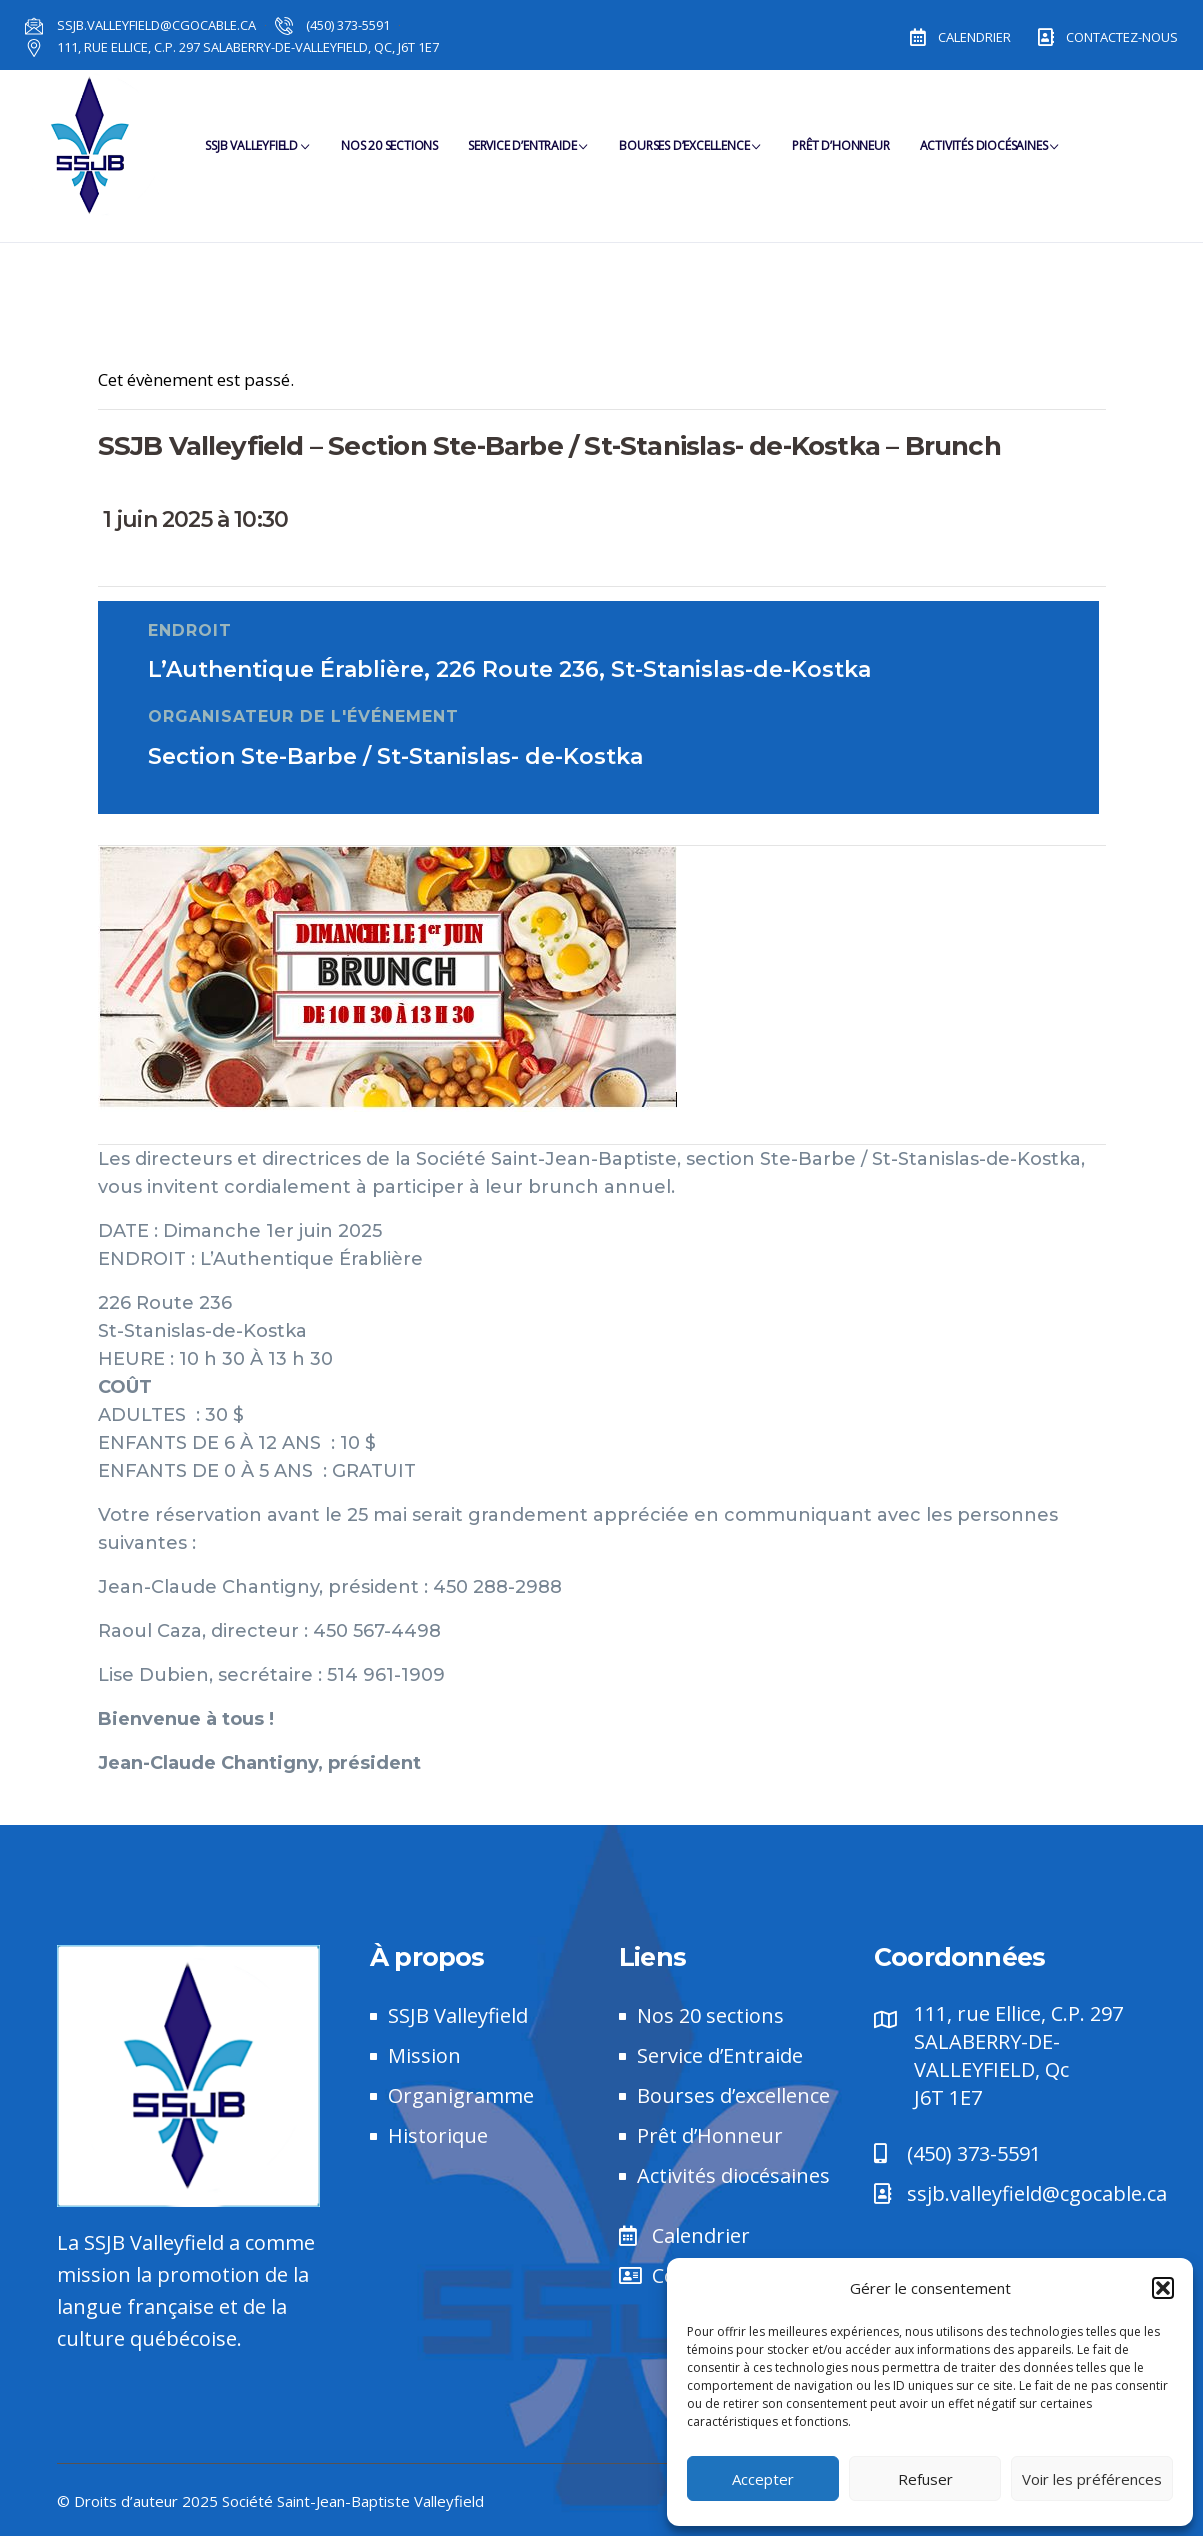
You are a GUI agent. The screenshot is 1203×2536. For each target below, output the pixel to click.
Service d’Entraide (528, 155)
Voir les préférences (1092, 2479)
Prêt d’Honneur (840, 155)
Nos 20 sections (389, 155)
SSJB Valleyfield (258, 155)
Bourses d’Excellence (690, 155)
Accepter (763, 2479)
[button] (1163, 2288)
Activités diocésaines (990, 155)
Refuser (925, 2479)
